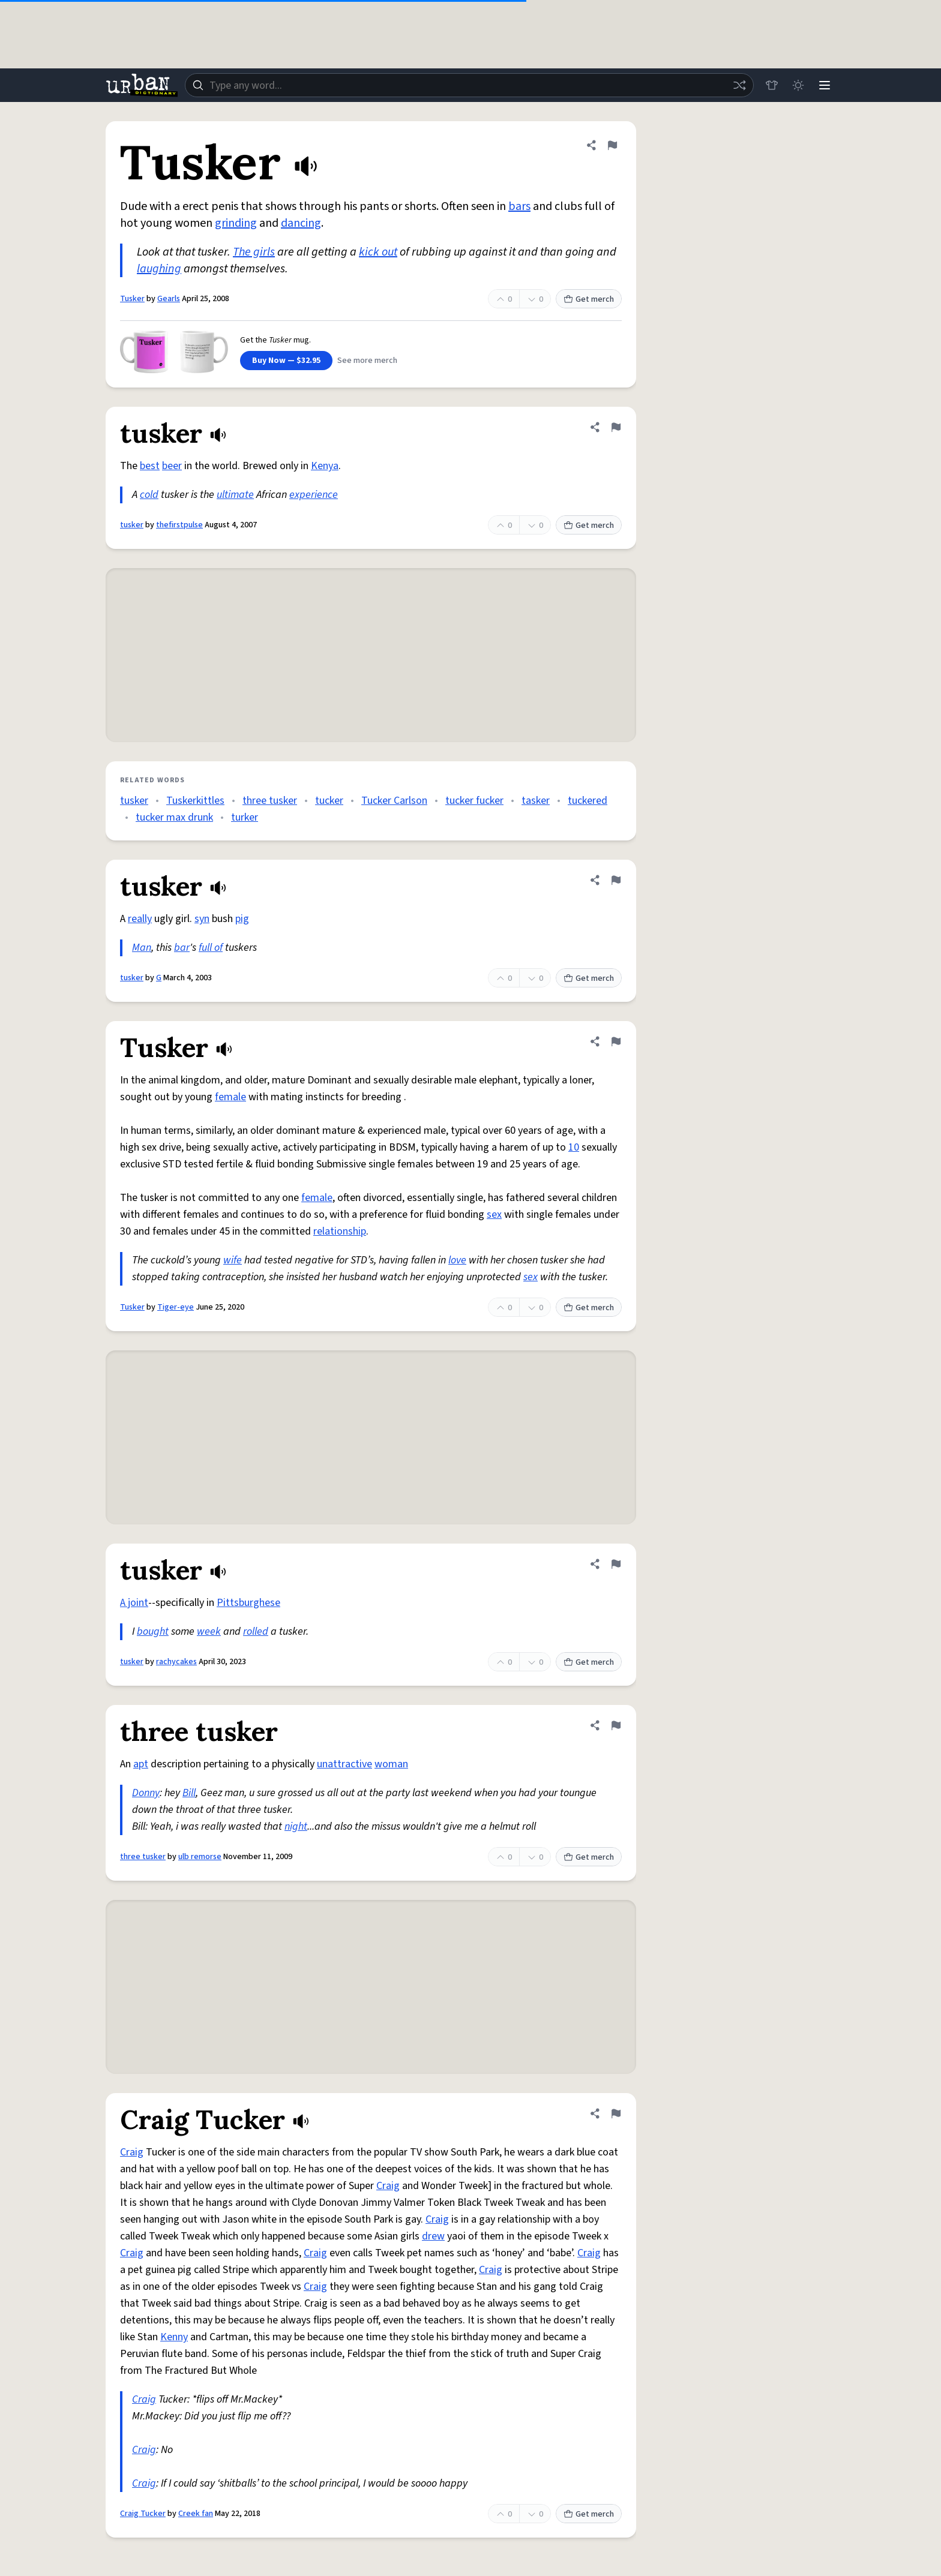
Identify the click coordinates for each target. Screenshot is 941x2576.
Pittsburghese (248, 1602)
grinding (236, 223)
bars (519, 206)
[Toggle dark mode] (798, 85)
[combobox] (469, 85)
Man (141, 947)
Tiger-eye (175, 1307)
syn (201, 918)
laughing (159, 268)
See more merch (367, 361)
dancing (301, 223)
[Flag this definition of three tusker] (615, 1725)
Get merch (589, 299)
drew (433, 2236)
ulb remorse (199, 1857)
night (295, 1826)
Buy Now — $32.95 (286, 361)
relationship (339, 1231)
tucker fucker (474, 800)
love (457, 1260)
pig (242, 918)
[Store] (772, 85)
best (150, 465)
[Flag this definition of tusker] (615, 427)
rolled (255, 1631)
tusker (131, 525)
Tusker (132, 299)
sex (494, 1214)
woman (391, 1764)
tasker (536, 800)
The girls (254, 252)
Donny (146, 1792)
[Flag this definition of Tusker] (612, 145)
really (140, 918)
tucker (329, 800)
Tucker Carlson (394, 800)
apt (140, 1764)
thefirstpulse (179, 525)
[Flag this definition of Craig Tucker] (615, 2113)
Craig (131, 2152)
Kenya (324, 465)
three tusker (269, 800)
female (230, 1096)
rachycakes (176, 1662)
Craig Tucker (143, 2514)
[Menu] (824, 85)
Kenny (174, 2336)
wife (232, 1260)
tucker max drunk (174, 817)
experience (313, 494)
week (209, 1631)
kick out (378, 252)
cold (149, 494)
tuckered (587, 800)
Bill (189, 1792)
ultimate (235, 494)
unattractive (344, 1764)
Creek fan (195, 2514)
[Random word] (739, 85)
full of (211, 947)
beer (172, 465)
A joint (134, 1602)
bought (153, 1631)
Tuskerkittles (195, 800)
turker (244, 817)
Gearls (168, 299)
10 (573, 1147)
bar (182, 947)
